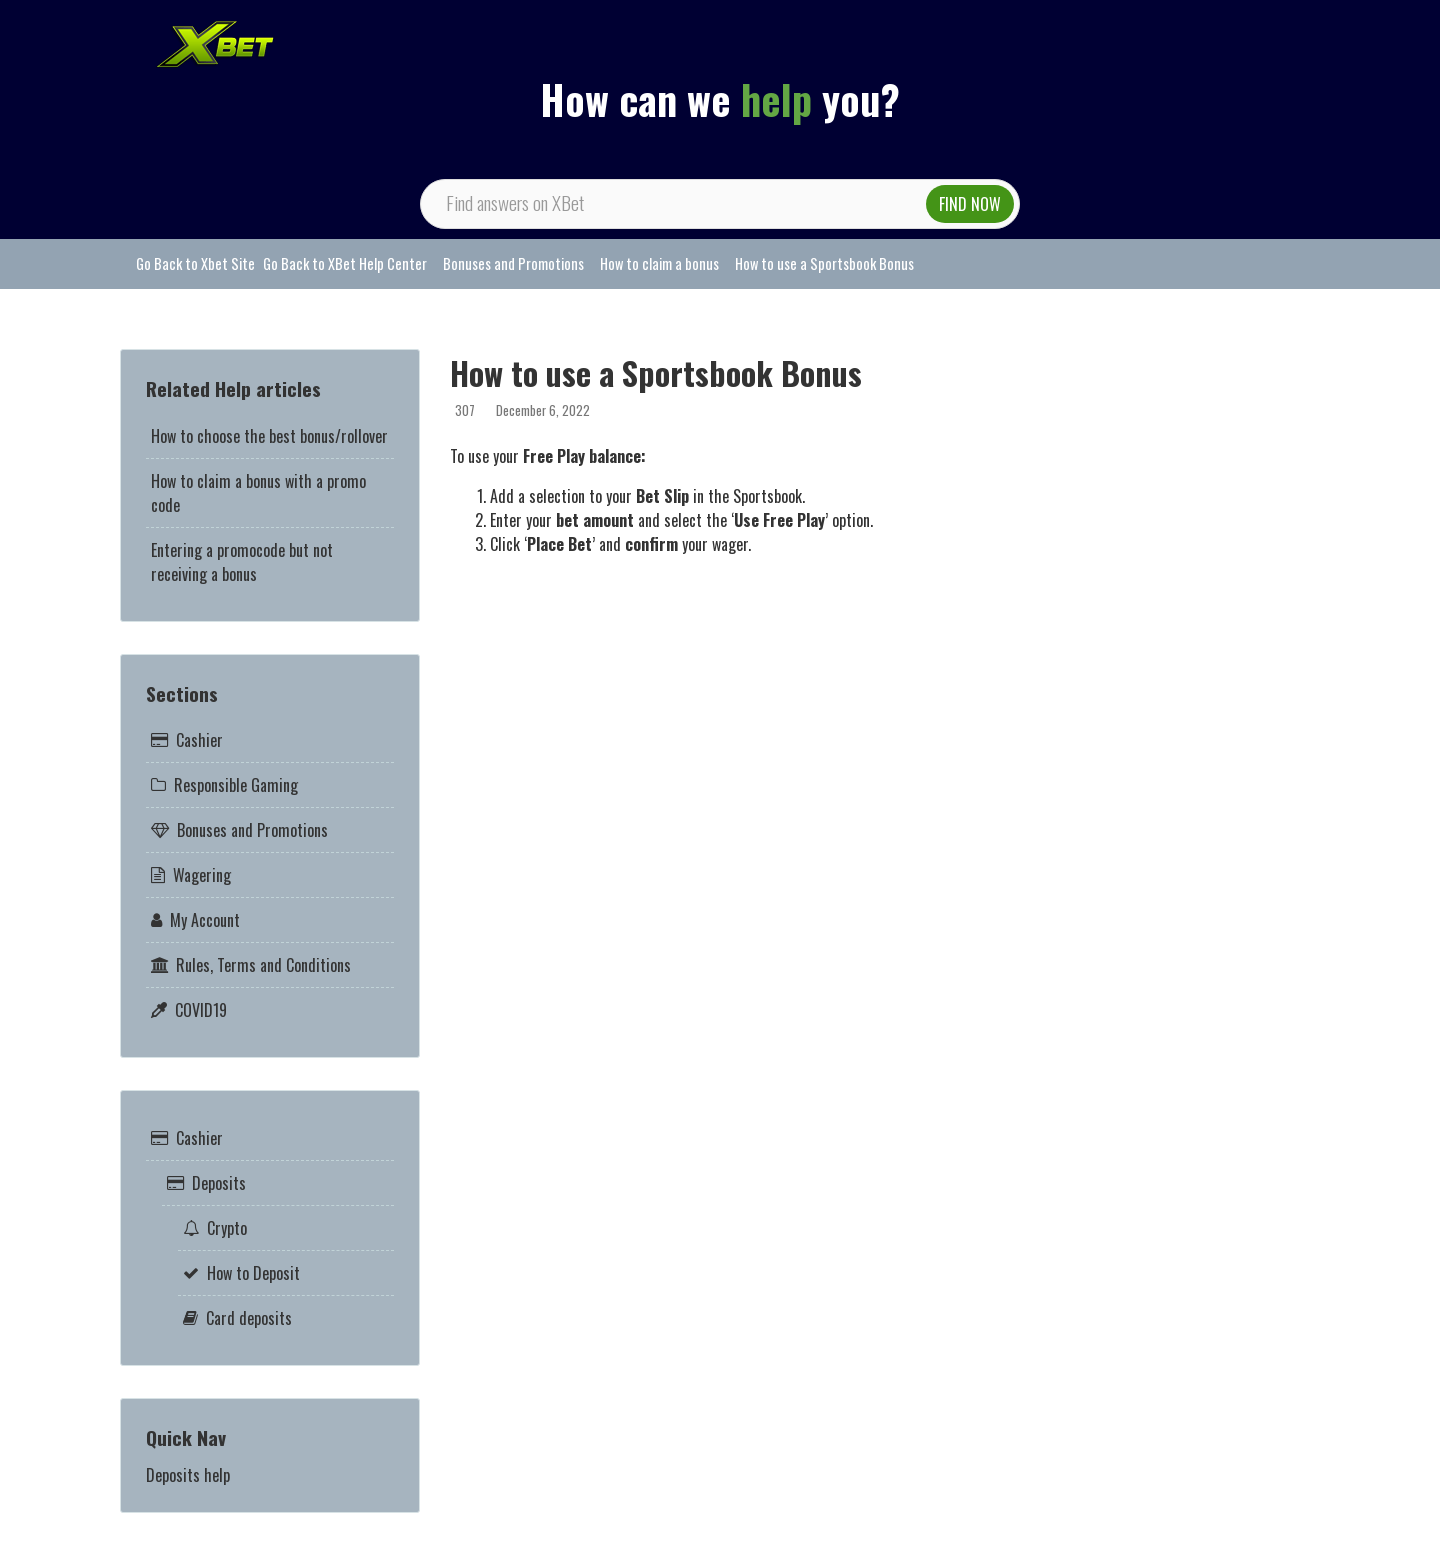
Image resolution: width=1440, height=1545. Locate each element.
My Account (205, 920)
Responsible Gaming (236, 785)
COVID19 (201, 1010)
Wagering (202, 875)
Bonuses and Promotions (513, 263)
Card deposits (249, 1318)
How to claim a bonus (659, 263)
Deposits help (188, 1475)
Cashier (199, 740)
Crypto (227, 1228)
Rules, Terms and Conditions (263, 965)
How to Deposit (253, 1273)
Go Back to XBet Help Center (345, 263)
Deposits (219, 1183)
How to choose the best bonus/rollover (269, 436)
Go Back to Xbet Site (195, 263)
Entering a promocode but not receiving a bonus (242, 562)
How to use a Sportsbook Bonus (824, 263)
